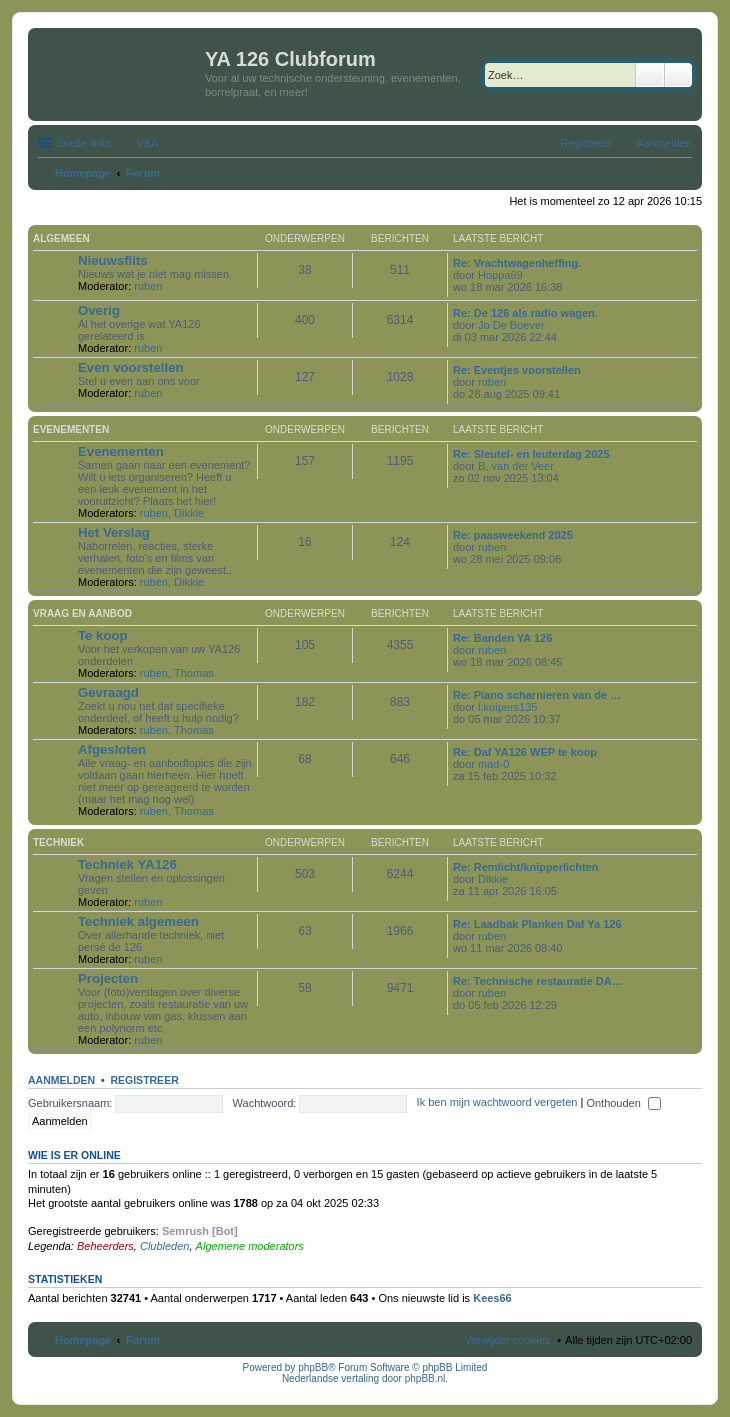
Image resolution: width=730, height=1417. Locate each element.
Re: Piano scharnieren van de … (537, 695)
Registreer (144, 1080)
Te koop (103, 635)
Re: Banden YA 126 (502, 638)
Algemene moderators (250, 1246)
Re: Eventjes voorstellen (517, 370)
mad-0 (493, 764)
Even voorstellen (131, 367)
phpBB (313, 1367)
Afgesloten (112, 749)
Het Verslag (114, 532)
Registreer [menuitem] (586, 143)
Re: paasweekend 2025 (513, 535)
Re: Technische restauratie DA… (538, 981)
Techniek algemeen (138, 921)
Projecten (108, 978)
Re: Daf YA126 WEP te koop (525, 752)
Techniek (58, 842)
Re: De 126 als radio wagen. (525, 313)
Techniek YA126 (127, 864)
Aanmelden (61, 1080)
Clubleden (165, 1246)
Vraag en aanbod (82, 613)
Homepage (83, 1340)
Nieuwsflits (113, 260)
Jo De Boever (511, 325)
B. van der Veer (516, 466)
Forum (143, 1340)
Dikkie (189, 513)
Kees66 (492, 1298)
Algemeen (61, 238)
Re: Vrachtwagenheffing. (517, 263)
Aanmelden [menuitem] (664, 143)
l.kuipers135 (507, 707)
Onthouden (623, 1103)
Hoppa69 (500, 275)
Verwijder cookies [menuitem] (508, 1340)
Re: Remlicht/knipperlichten (525, 867)
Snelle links (84, 143)
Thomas (194, 673)
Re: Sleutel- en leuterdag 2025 (531, 454)
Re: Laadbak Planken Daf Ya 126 (537, 924)
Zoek (650, 75)
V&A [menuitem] (148, 143)
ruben (148, 286)
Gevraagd (108, 692)
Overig (99, 310)
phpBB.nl (425, 1378)
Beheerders (105, 1246)
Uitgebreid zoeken (678, 75)
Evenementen (71, 429)
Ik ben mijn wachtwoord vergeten (497, 1103)
